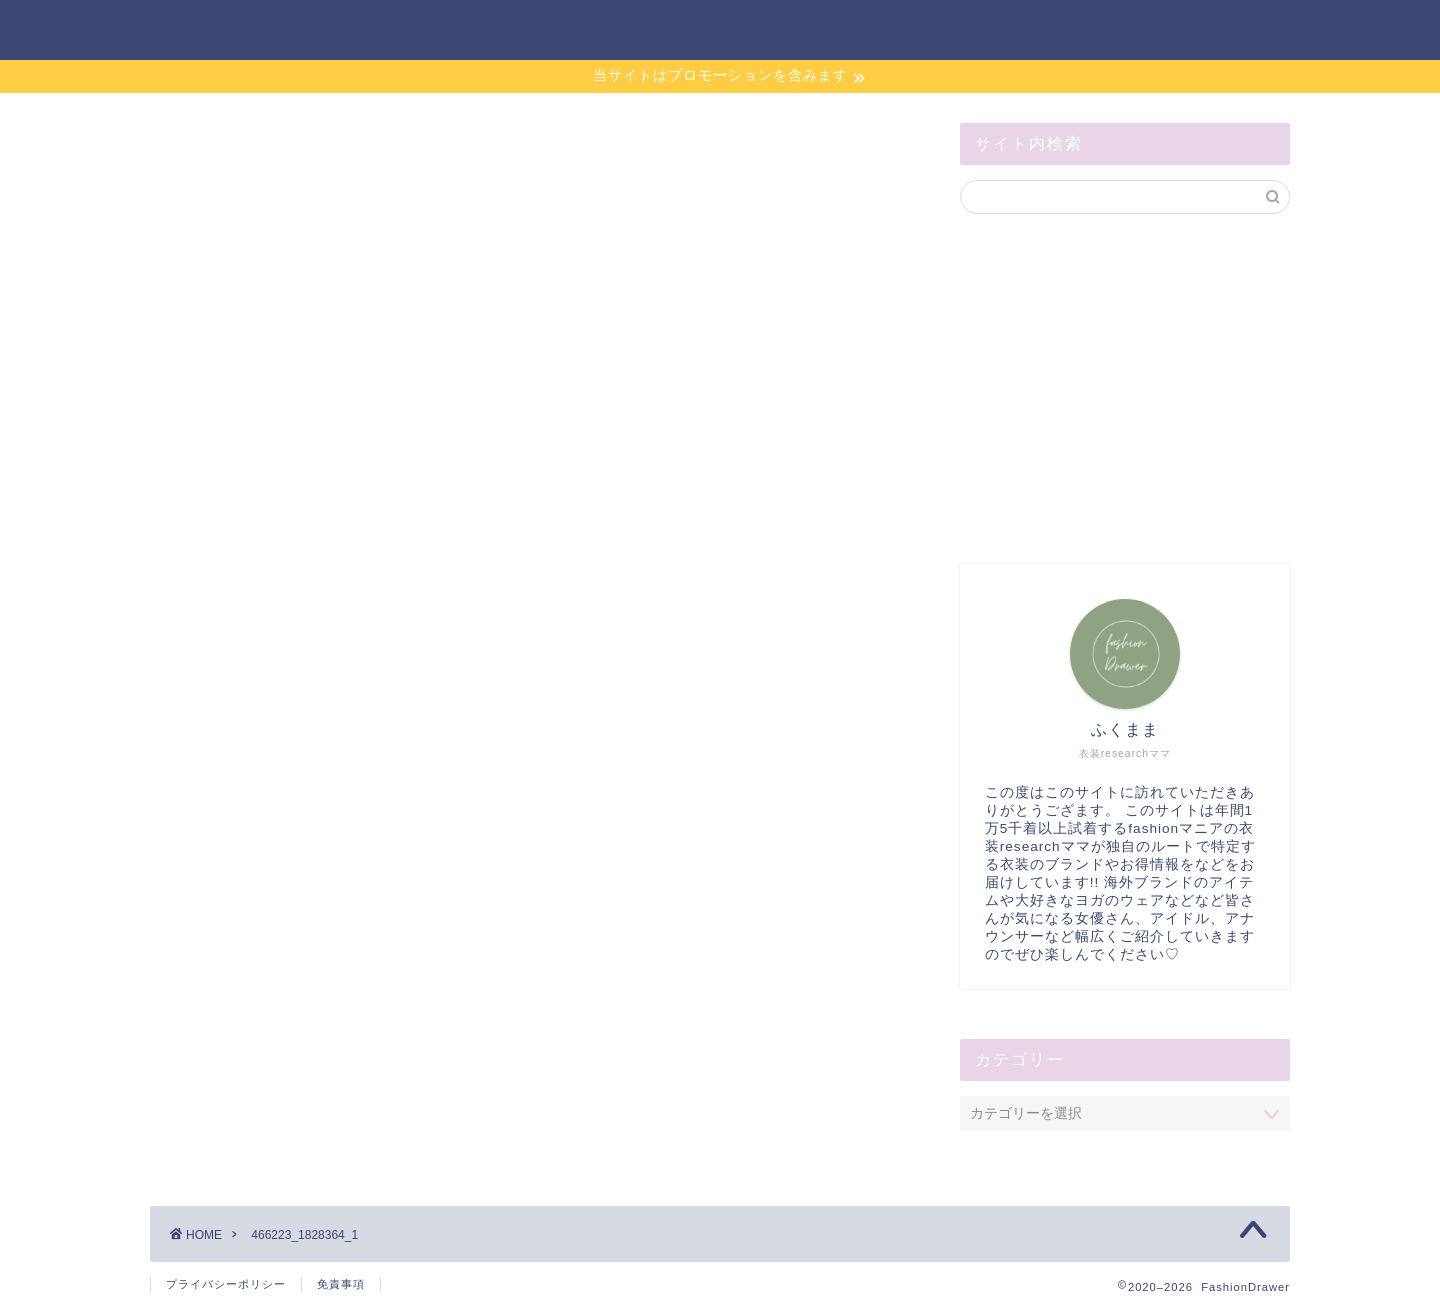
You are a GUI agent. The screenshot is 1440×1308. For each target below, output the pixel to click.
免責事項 (341, 1284)
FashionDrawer (235, 28)
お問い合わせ (926, 31)
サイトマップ (1072, 31)
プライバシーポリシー (226, 1284)
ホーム (804, 31)
